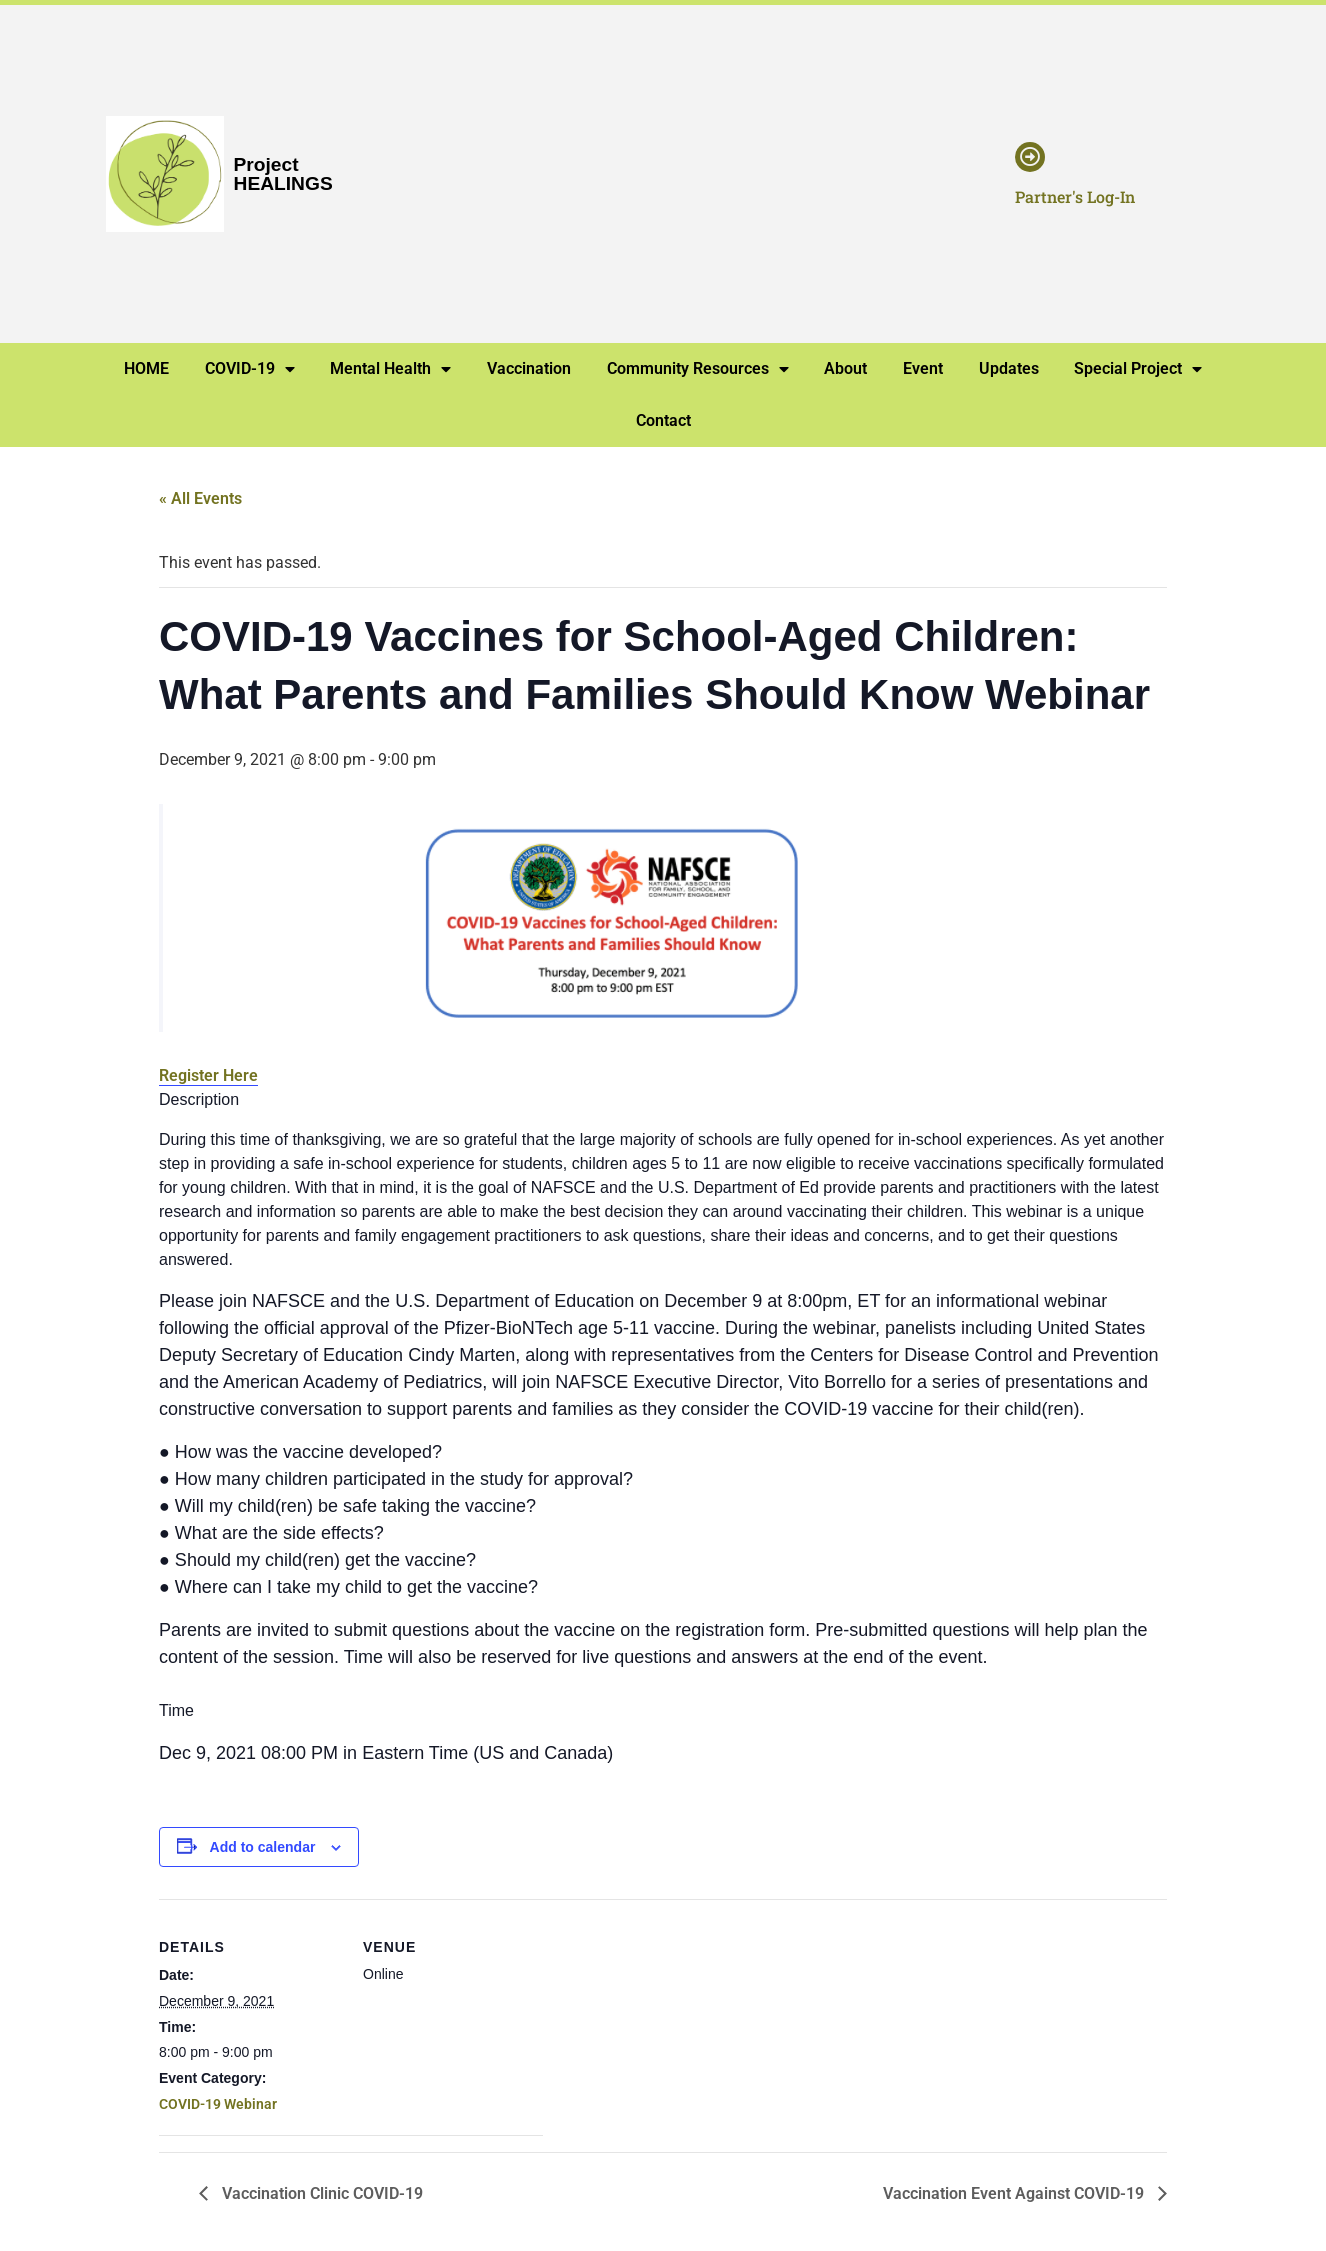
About (845, 368)
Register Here (208, 1075)
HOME (146, 368)
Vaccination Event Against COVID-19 (1015, 2193)
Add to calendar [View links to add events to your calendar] (263, 1847)
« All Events (200, 498)
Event (923, 368)
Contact (663, 420)
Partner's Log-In (1075, 196)
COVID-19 (250, 369)
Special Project (1138, 369)
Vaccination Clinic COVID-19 (320, 2193)
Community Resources (698, 369)
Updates (1009, 368)
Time (176, 1711)
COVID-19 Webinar (218, 2104)
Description (199, 1100)
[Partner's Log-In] (1030, 157)
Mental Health (390, 369)
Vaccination (529, 368)
